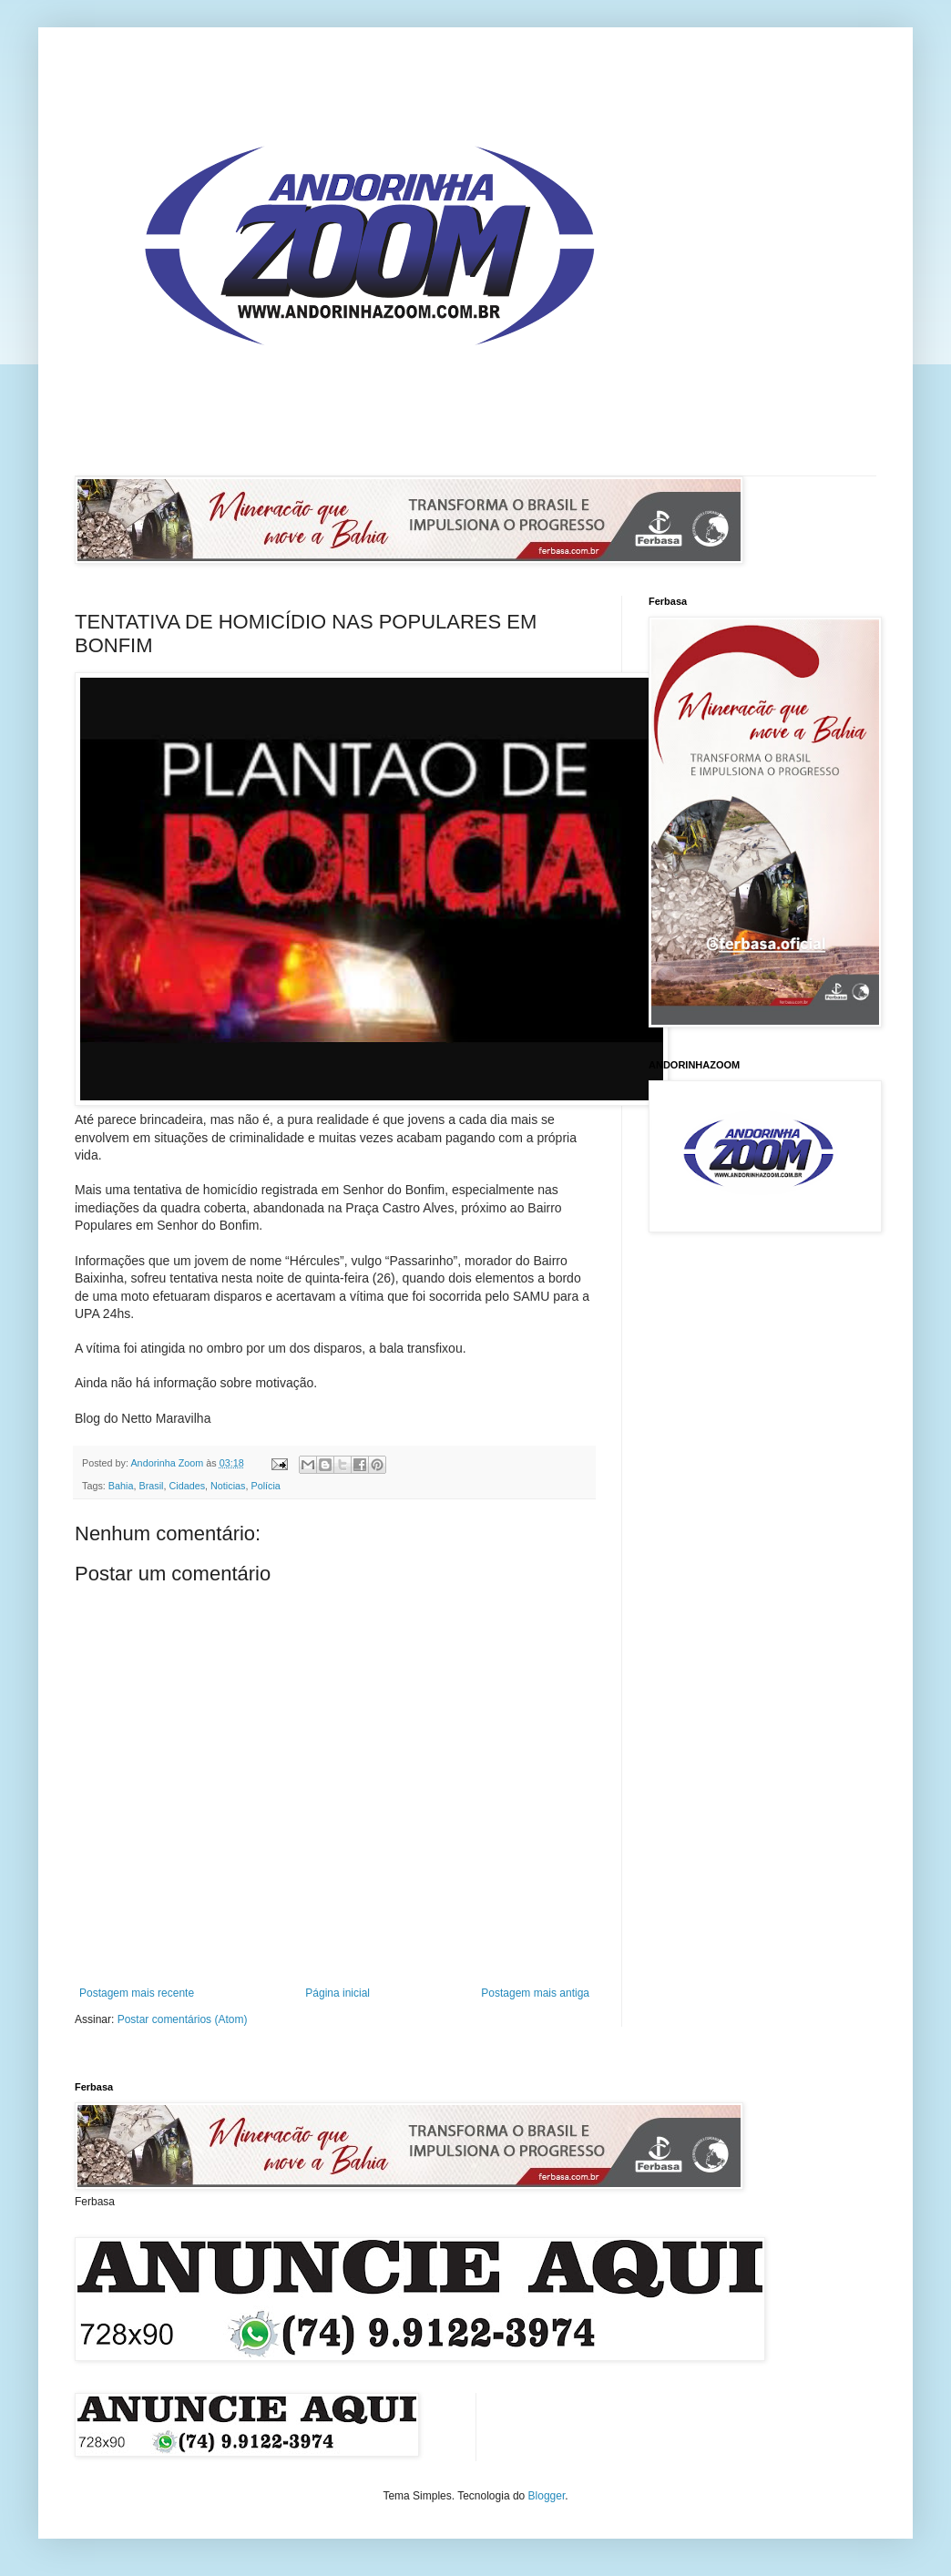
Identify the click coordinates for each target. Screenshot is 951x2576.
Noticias (227, 1485)
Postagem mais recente (136, 1993)
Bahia (121, 1485)
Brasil (150, 1485)
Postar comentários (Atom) (183, 2019)
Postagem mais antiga (535, 1993)
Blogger (547, 2495)
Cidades (187, 1485)
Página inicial (337, 1993)
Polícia (265, 1485)
